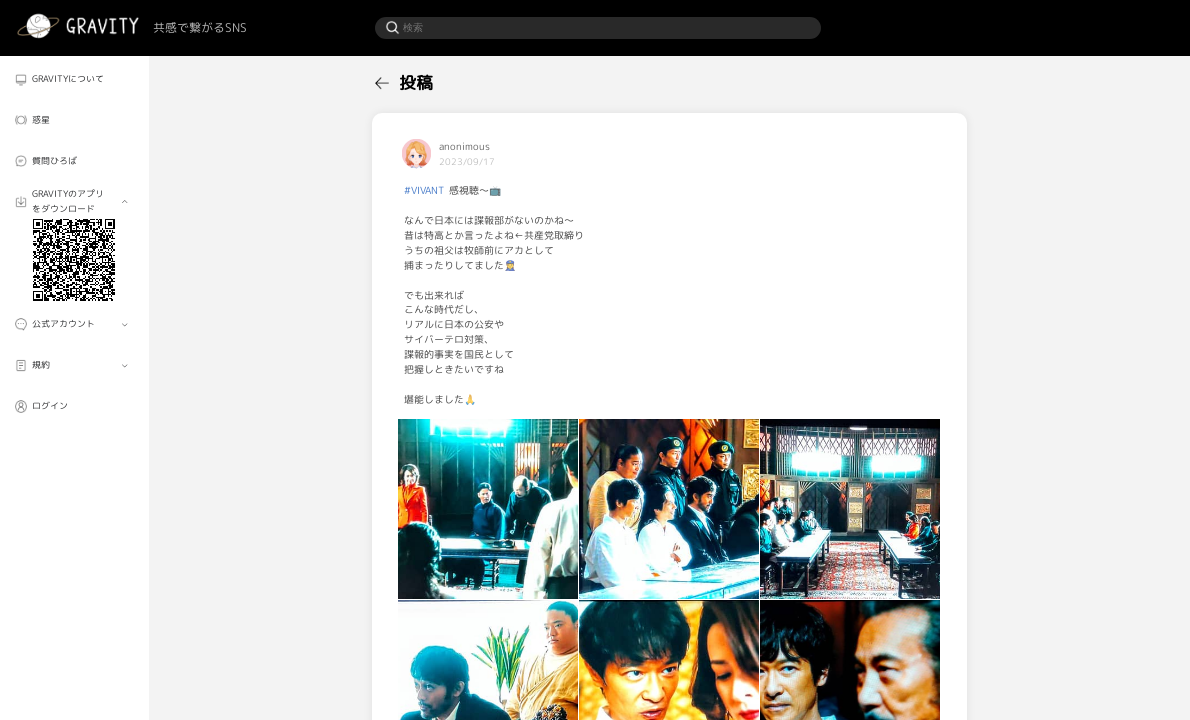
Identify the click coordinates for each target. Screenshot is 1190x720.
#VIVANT (424, 190)
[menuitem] (74, 79)
